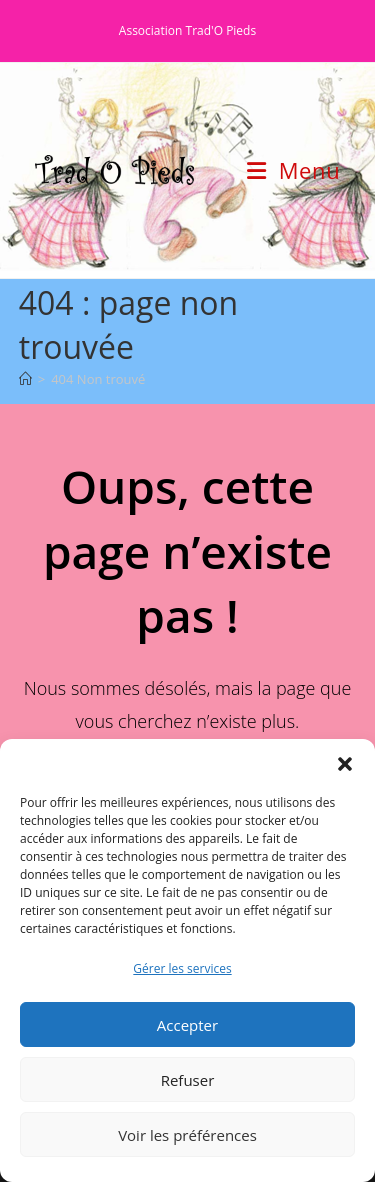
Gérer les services (182, 968)
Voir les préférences (187, 1135)
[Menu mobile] (293, 170)
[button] (345, 764)
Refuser (188, 1080)
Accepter (187, 1025)
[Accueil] (25, 379)
